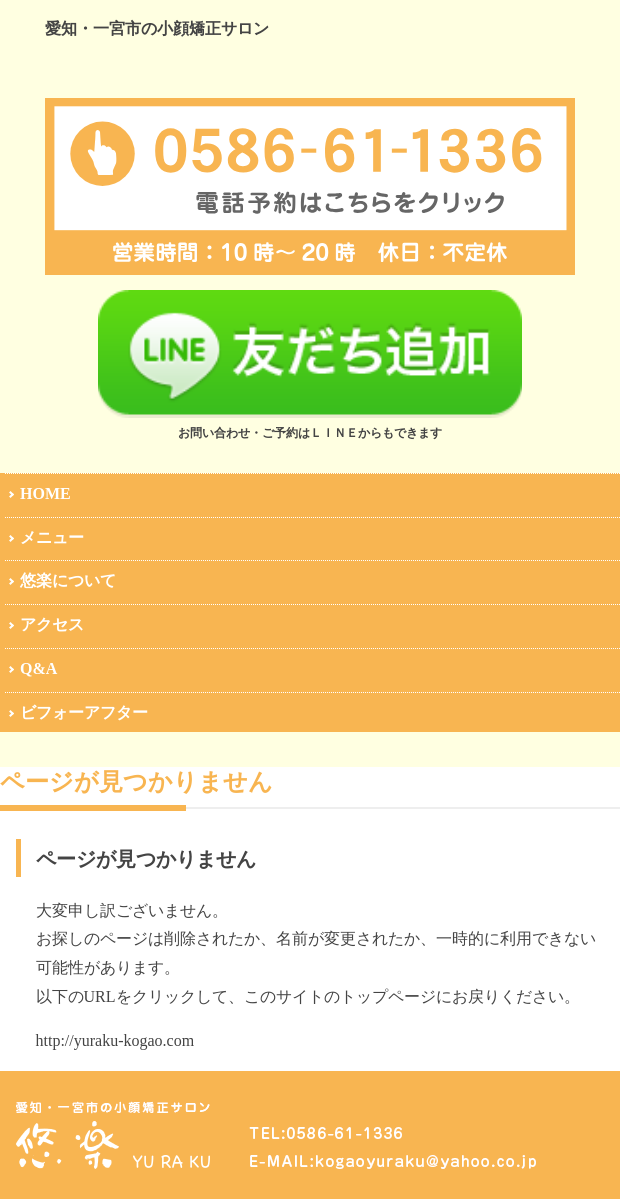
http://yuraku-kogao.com (115, 1040)
